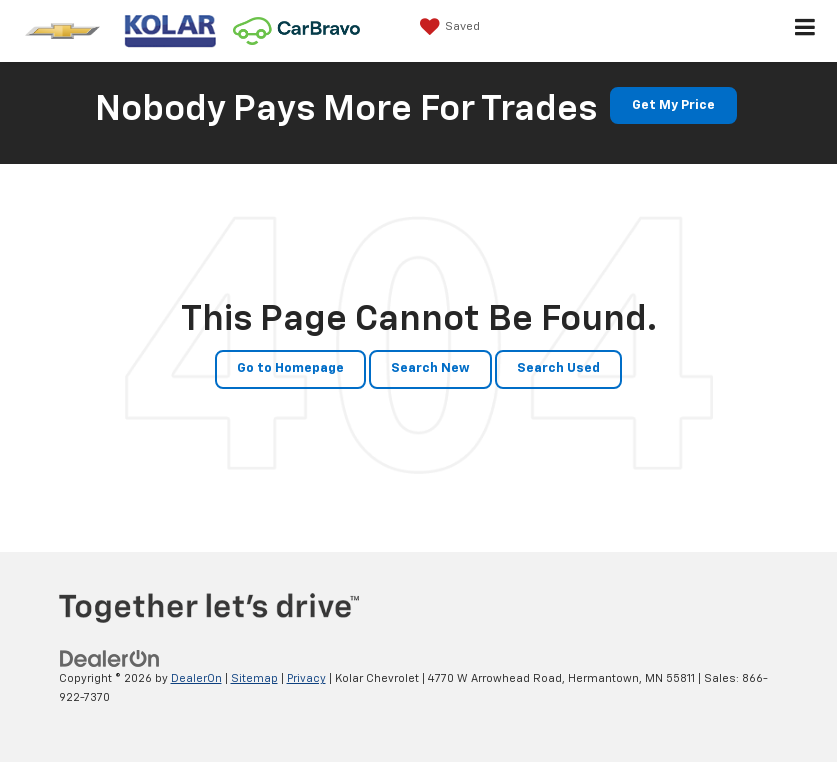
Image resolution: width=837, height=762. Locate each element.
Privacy (306, 678)
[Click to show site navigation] (805, 31)
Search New (430, 368)
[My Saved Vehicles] (447, 27)
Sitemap (254, 678)
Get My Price (673, 105)
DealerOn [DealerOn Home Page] (196, 678)
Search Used (558, 368)
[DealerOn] (110, 659)
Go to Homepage (290, 368)
